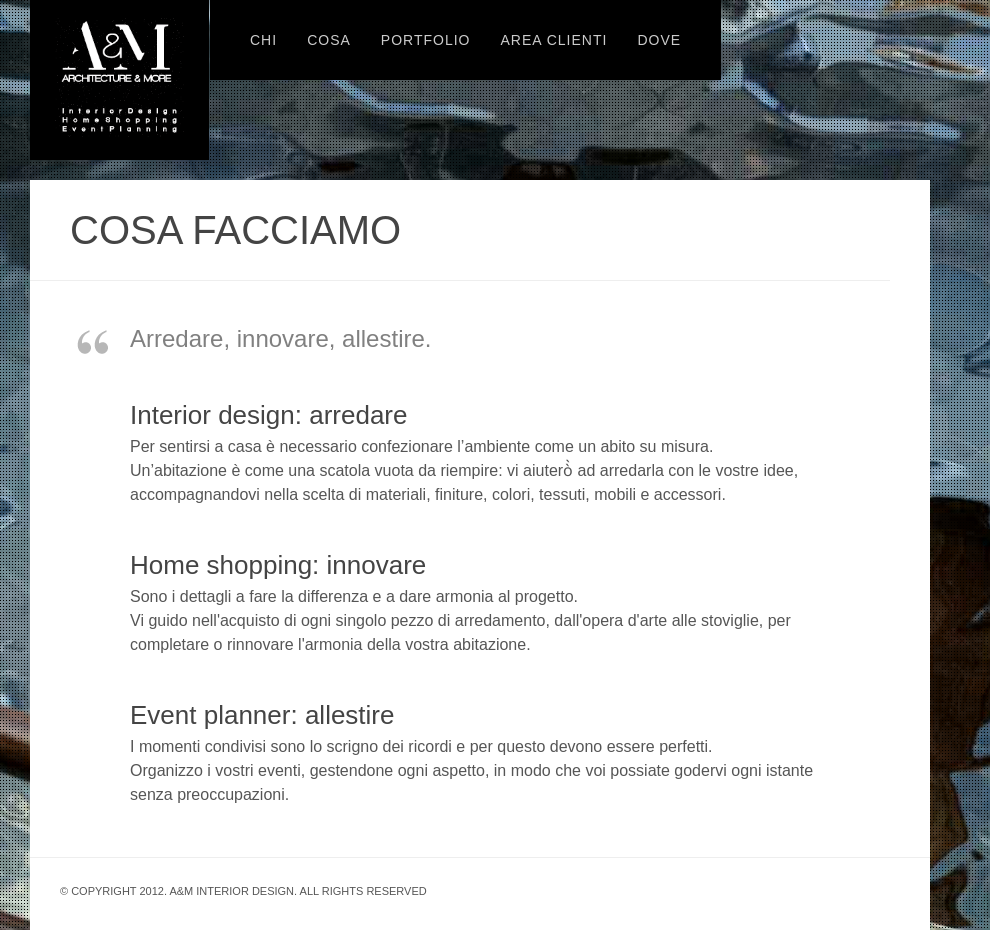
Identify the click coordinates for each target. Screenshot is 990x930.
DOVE (659, 40)
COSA (329, 40)
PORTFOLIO (426, 40)
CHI (263, 40)
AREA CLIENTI (553, 40)
